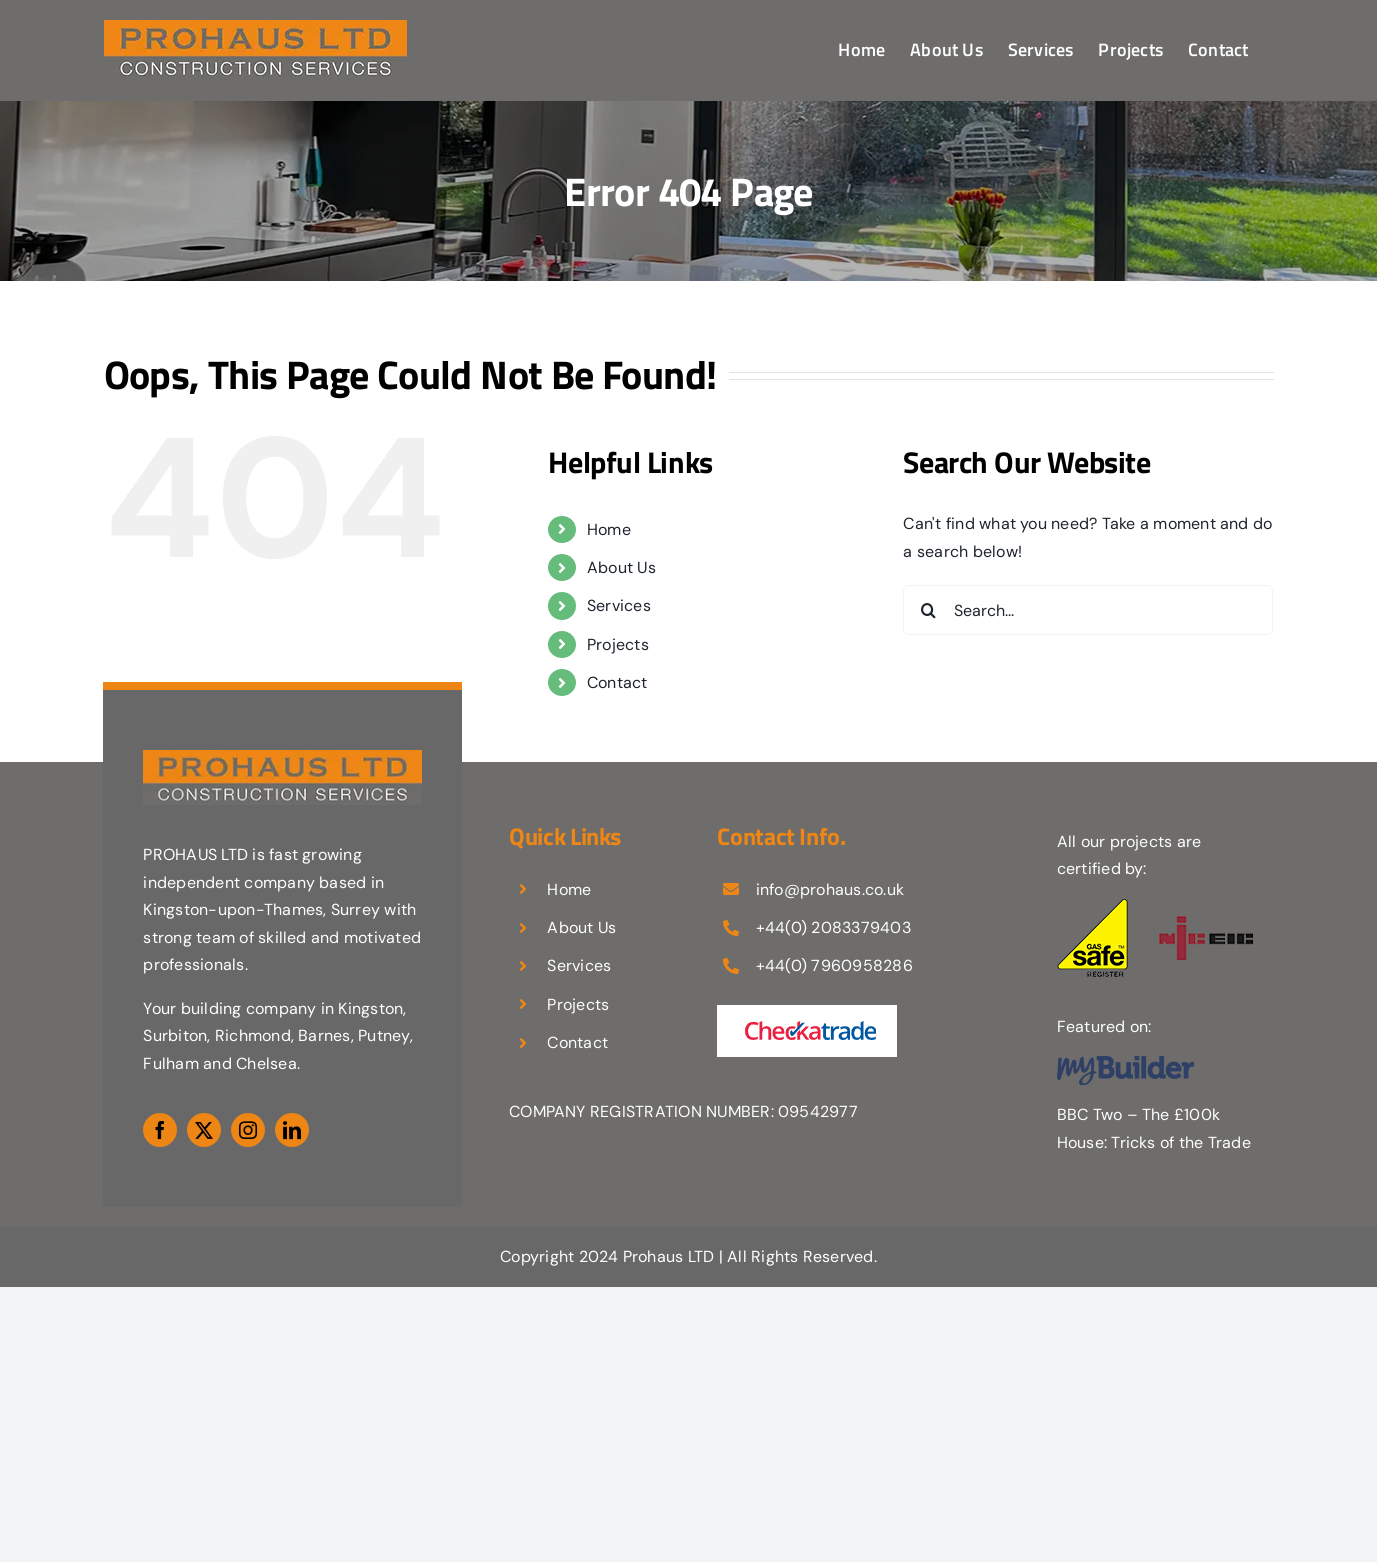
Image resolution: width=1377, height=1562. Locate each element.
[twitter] (204, 1130)
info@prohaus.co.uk (830, 889)
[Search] (928, 610)
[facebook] (160, 1130)
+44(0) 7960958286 (834, 965)
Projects (618, 644)
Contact (617, 682)
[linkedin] (292, 1130)
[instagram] (248, 1130)
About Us (621, 567)
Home (609, 529)
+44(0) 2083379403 (833, 927)
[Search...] (1088, 610)
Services (619, 605)
